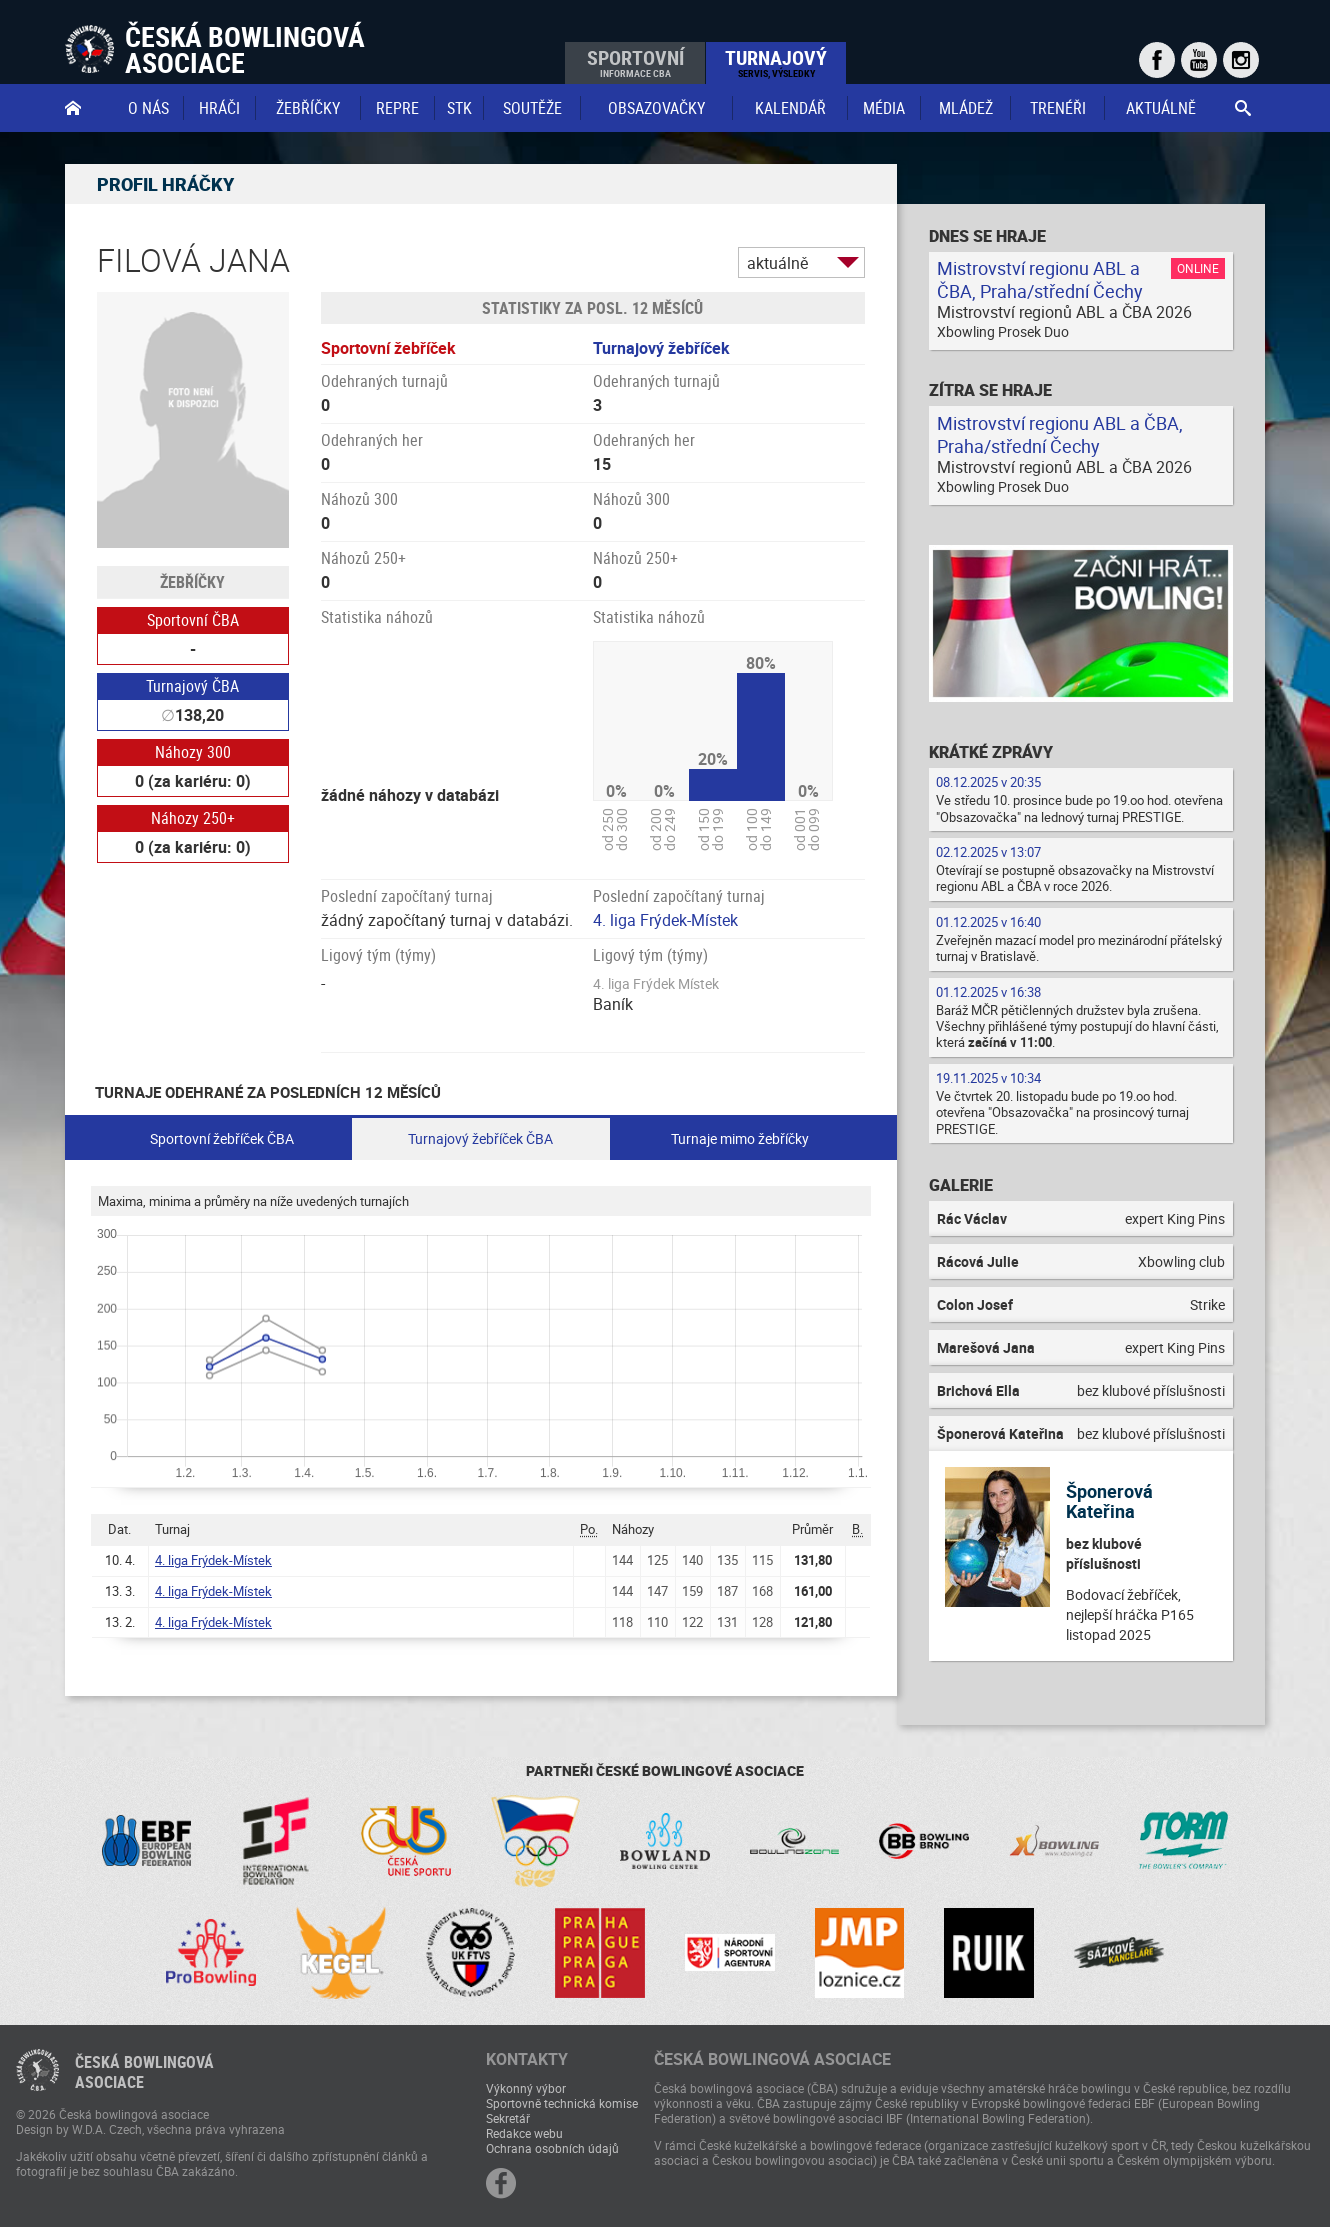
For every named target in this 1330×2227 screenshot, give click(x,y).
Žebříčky (308, 108)
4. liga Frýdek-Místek (665, 920)
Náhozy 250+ (193, 818)
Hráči (219, 108)
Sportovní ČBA (193, 620)
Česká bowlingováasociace (144, 2072)
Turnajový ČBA (192, 686)
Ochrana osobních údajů (552, 2148)
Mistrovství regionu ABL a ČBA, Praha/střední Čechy (1040, 279)
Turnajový (776, 62)
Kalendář (790, 108)
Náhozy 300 (193, 752)
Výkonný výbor (526, 2088)
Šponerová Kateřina (1109, 1501)
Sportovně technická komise (562, 2103)
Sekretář (508, 2118)
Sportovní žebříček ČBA (222, 1138)
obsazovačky (656, 108)
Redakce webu (524, 2133)
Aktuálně (1161, 108)
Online (1198, 268)
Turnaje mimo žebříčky (740, 1138)
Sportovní (635, 62)
